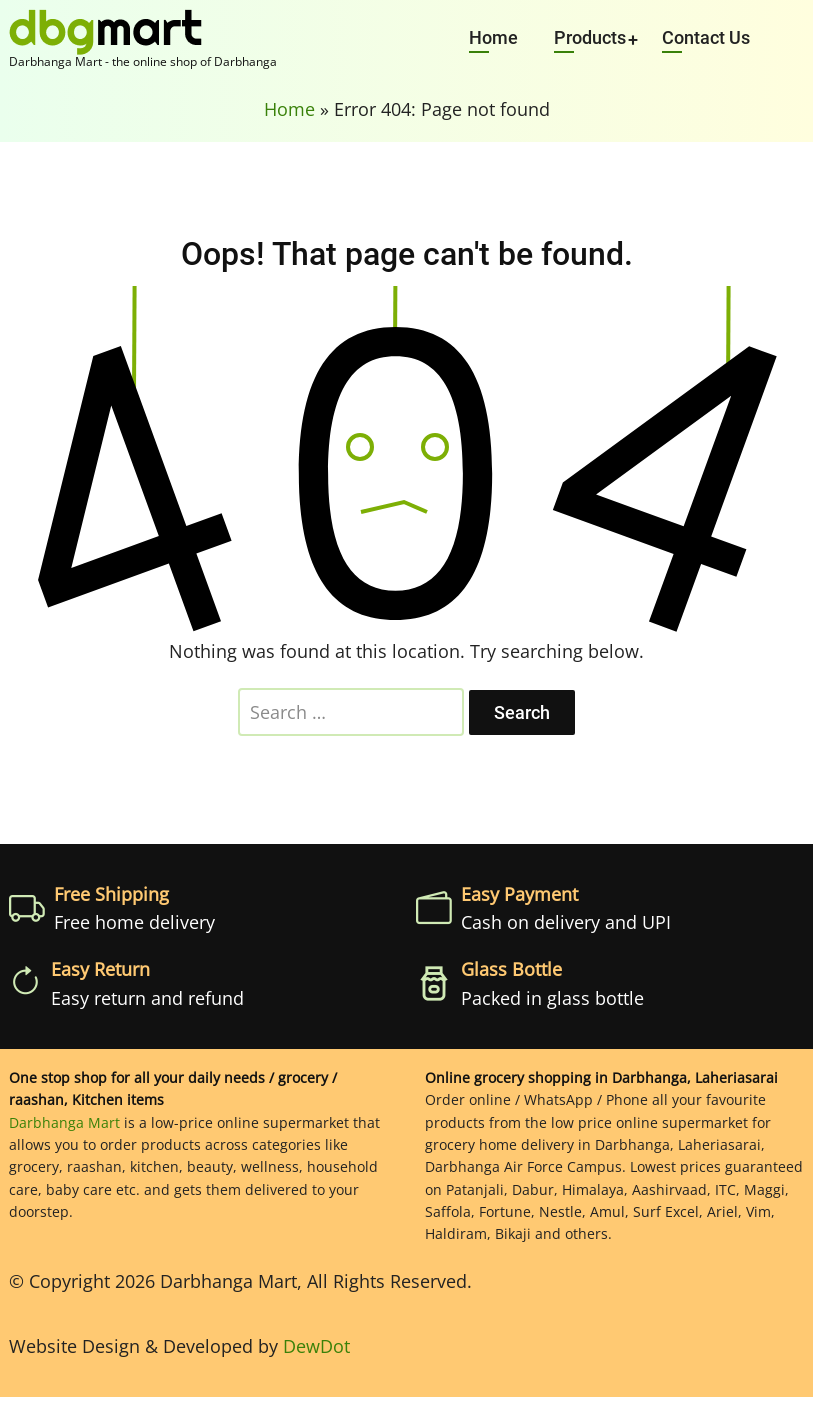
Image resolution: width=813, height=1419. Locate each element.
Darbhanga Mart (64, 1122)
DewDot (316, 1346)
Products (590, 37)
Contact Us (706, 37)
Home (493, 37)
